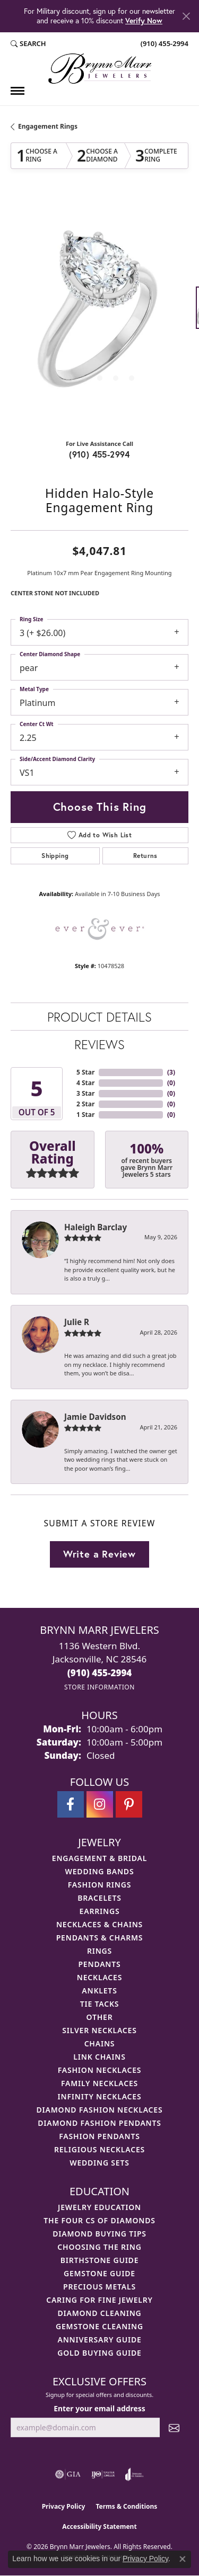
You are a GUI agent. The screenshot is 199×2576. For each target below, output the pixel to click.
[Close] (186, 16)
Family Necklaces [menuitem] (99, 2083)
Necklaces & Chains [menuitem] (99, 1924)
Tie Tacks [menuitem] (99, 2004)
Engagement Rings (47, 126)
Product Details (99, 1016)
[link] (163, 44)
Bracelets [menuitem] (99, 1898)
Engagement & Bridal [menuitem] (99, 1858)
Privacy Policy (63, 2506)
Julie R (76, 1322)
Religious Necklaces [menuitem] (99, 2149)
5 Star (85, 1072)
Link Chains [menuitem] (99, 2057)
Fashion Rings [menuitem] (99, 1885)
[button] (28, 44)
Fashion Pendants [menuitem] (99, 2136)
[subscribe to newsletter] (174, 2427)
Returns (145, 856)
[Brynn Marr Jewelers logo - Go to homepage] (100, 68)
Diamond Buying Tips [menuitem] (99, 2234)
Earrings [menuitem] (100, 1911)
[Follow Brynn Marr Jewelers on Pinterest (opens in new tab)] (129, 1804)
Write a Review (99, 1554)
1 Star (85, 1114)
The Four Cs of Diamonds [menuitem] (99, 2220)
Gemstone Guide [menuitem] (99, 2273)
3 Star (85, 1093)
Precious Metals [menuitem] (99, 2287)
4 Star (85, 1082)
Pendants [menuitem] (99, 1964)
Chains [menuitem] (99, 2043)
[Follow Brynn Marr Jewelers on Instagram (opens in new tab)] (99, 1804)
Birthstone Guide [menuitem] (99, 2260)
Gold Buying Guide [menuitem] (99, 2353)
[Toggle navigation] (17, 90)
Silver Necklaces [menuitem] (99, 2030)
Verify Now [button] (143, 20)
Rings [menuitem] (99, 1951)
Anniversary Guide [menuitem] (99, 2339)
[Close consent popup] (182, 2559)
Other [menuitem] (99, 2017)
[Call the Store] (99, 1673)
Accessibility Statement (99, 2526)
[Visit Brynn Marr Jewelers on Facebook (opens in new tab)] (70, 1804)
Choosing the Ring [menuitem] (99, 2247)
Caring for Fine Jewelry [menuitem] (99, 2300)
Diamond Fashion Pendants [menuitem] (99, 2123)
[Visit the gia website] (68, 2474)
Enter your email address (99, 2408)
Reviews (99, 1044)
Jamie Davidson (95, 1416)
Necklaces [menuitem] (99, 1977)
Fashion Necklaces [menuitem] (100, 2070)
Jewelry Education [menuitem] (99, 2207)
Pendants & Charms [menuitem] (99, 1938)
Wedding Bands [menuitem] (99, 1871)
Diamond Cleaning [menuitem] (100, 2313)
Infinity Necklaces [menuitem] (100, 2096)
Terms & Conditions (126, 2506)
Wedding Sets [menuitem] (99, 2163)
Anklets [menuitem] (99, 1990)
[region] (99, 313)
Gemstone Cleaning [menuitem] (99, 2326)
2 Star (85, 1103)
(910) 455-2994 (99, 454)
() (171, 1072)
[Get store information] (99, 1687)
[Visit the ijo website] (103, 2474)
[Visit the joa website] (134, 2474)
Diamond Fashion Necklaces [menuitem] (100, 2110)
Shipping (54, 856)
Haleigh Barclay (95, 1227)
